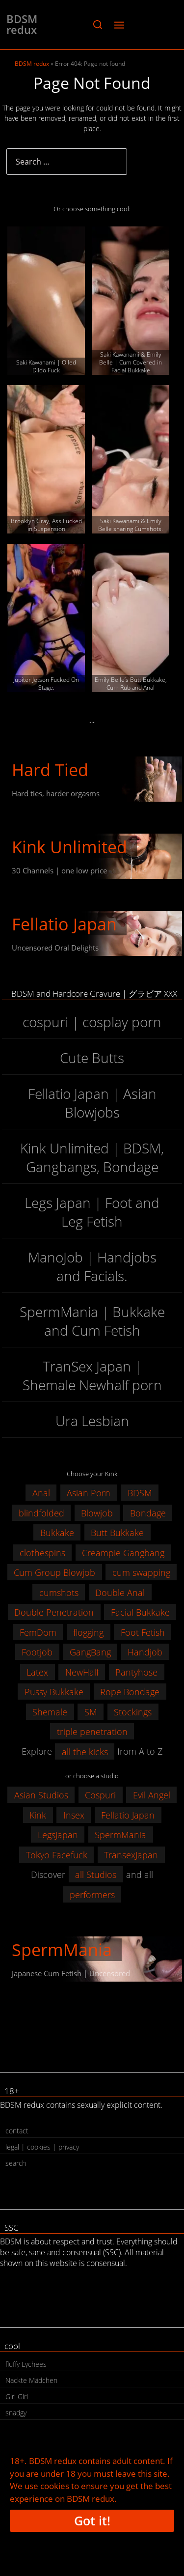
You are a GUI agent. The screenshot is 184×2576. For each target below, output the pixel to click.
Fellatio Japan (64, 924)
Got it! (92, 2520)
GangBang (90, 1652)
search (15, 2163)
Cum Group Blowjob (54, 1572)
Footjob (37, 1652)
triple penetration (92, 1731)
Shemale (49, 1711)
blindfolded (41, 1512)
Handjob (145, 1652)
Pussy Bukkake (54, 1692)
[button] (97, 24)
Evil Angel (151, 1795)
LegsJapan (58, 1835)
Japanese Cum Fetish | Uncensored (71, 1973)
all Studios (95, 1874)
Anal (41, 1493)
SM (90, 1711)
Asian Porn (88, 1493)
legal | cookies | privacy (42, 2147)
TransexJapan (131, 1854)
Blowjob (97, 1512)
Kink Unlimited (69, 847)
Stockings (133, 1711)
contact (16, 2130)
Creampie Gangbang (123, 1552)
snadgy (15, 2412)
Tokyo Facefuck (56, 1854)
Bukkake (57, 1533)
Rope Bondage (129, 1692)
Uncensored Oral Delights (55, 947)
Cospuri (100, 1795)
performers (92, 1894)
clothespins (42, 1552)
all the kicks (85, 1751)
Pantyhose (136, 1672)
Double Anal (120, 1592)
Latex (37, 1672)
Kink (37, 1814)
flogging (88, 1632)
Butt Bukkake (117, 1533)
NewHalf (82, 1672)
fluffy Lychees (26, 2364)
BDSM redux (21, 24)
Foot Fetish (143, 1632)
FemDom (38, 1632)
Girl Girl (16, 2396)
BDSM (140, 1493)
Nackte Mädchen (31, 2380)
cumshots (59, 1592)
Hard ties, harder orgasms (56, 793)
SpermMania (120, 1835)
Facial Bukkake (140, 1612)
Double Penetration (54, 1612)
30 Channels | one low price (59, 870)
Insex (73, 1814)
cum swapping (141, 1572)
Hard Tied (50, 769)
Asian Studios (41, 1795)
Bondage (148, 1512)
